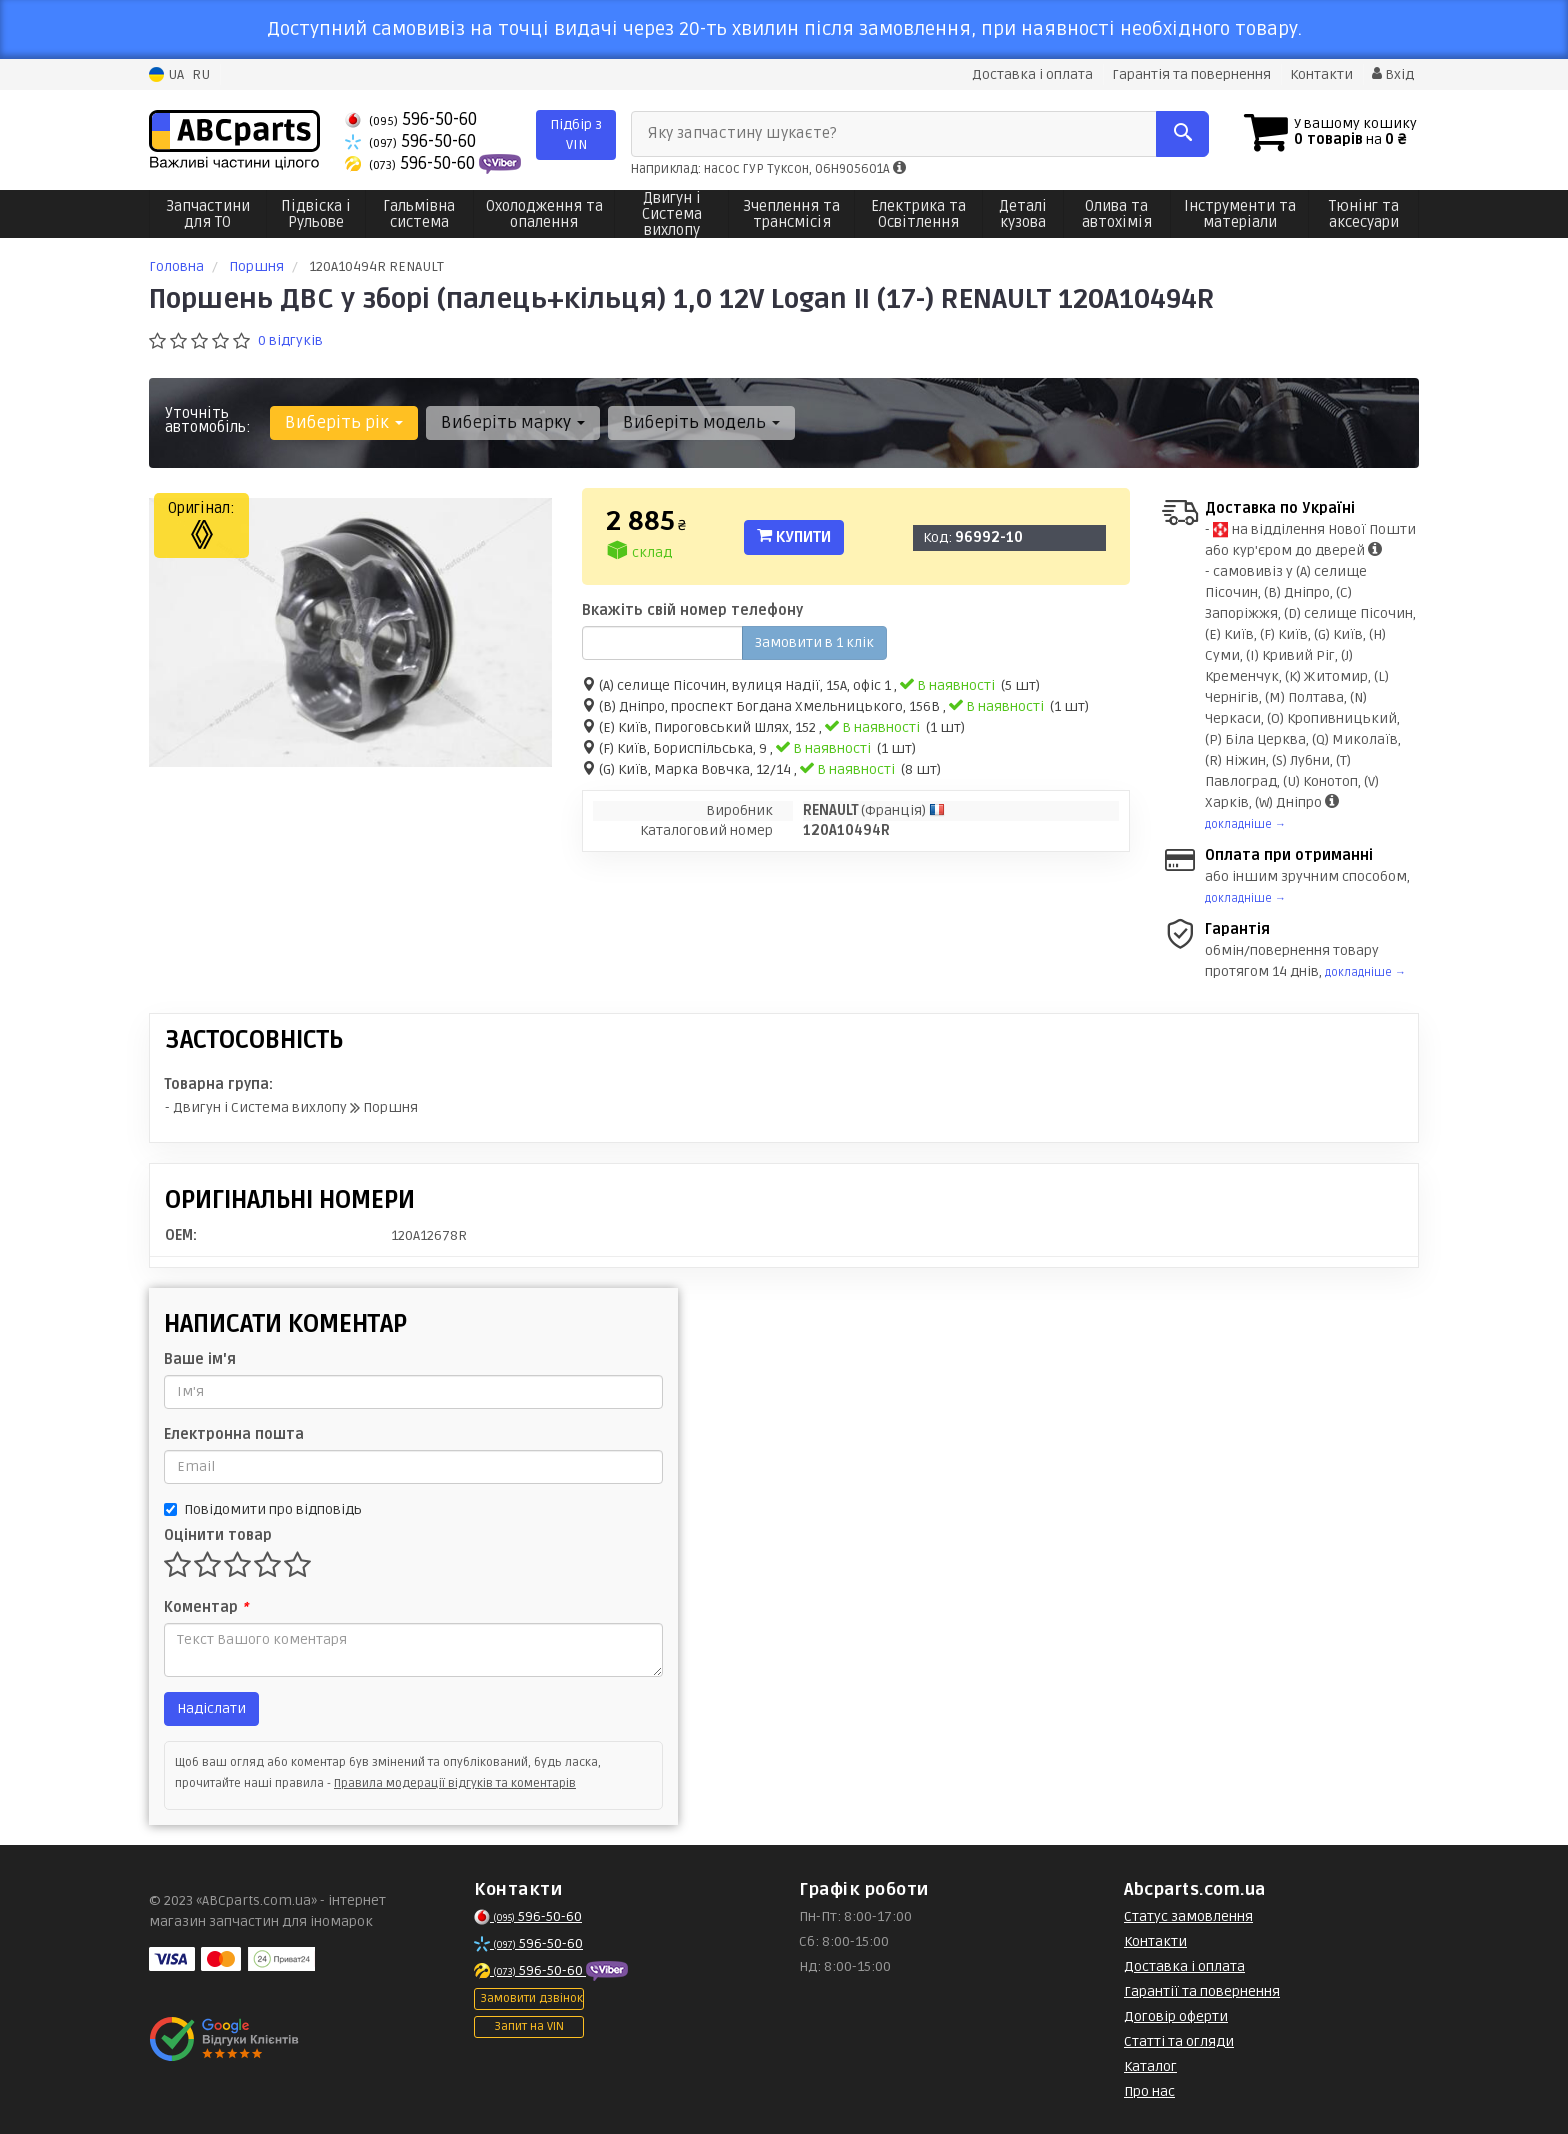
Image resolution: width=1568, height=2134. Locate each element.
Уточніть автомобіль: (208, 420)
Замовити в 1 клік (814, 642)
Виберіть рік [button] (344, 422)
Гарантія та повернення (1191, 74)
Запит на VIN (529, 2026)
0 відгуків (290, 340)
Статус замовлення (1188, 1916)
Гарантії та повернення (1202, 1991)
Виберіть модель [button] (701, 422)
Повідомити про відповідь (263, 1509)
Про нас (1149, 2091)
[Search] (1182, 134)
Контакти (1321, 74)
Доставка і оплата (1032, 74)
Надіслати (211, 1708)
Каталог (1150, 2066)
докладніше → (1245, 824)
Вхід (1393, 74)
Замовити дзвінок (531, 1998)
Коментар (206, 1607)
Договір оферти (1176, 2016)
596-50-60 (411, 119)
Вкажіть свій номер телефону (692, 610)
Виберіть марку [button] (513, 422)
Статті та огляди (1179, 2041)
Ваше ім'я (200, 1359)
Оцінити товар (218, 1535)
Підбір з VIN (576, 134)
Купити (794, 537)
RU (201, 74)
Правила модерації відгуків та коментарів (455, 1783)
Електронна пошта (234, 1434)
